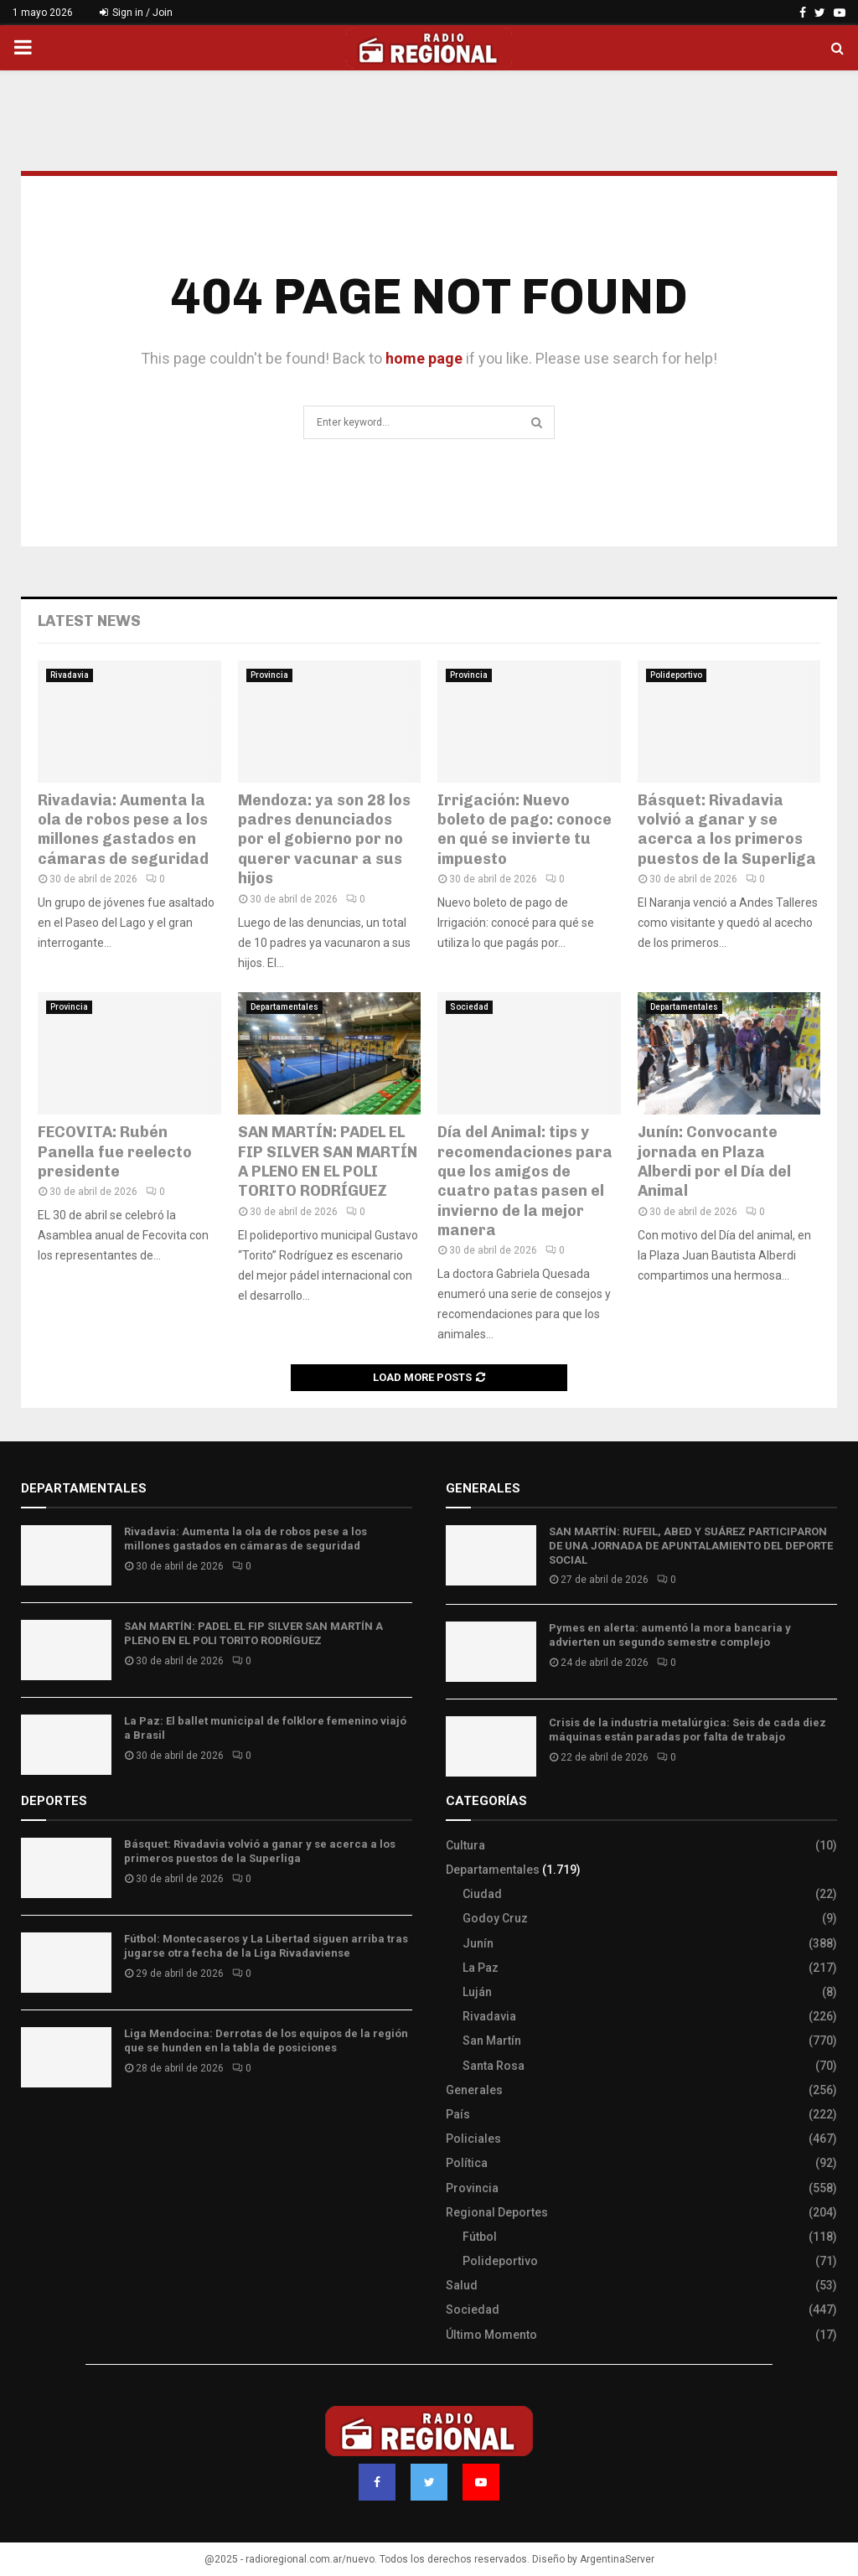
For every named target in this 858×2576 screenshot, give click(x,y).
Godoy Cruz (495, 1918)
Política (467, 2163)
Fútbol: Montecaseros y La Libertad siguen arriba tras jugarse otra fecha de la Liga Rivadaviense (266, 1945)
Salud (462, 2285)
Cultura (465, 1845)
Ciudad (482, 1894)
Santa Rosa (494, 2065)
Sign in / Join (136, 12)
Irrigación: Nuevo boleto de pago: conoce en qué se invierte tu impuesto (524, 829)
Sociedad (469, 1006)
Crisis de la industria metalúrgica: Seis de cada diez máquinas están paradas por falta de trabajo (687, 1729)
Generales (474, 2090)
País (458, 2114)
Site (54, 2129)
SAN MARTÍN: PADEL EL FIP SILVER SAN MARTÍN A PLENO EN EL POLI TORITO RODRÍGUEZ (327, 1161)
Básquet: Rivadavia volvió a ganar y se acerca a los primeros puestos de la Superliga (727, 829)
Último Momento (491, 2334)
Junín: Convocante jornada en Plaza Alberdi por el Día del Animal (714, 1161)
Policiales (473, 2138)
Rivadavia (69, 675)
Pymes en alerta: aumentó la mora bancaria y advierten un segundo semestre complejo (670, 1635)
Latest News (89, 621)
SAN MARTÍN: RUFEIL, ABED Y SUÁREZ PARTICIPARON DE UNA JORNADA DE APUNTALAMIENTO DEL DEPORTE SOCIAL (691, 1545)
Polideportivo (676, 675)
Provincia (269, 675)
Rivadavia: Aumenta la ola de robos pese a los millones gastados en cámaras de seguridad (123, 829)
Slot (32, 2129)
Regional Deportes (497, 2212)
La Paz (481, 1967)
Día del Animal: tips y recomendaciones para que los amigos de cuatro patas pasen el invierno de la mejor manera (524, 1181)
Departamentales (284, 1006)
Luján (477, 1992)
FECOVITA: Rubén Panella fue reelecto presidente (115, 1152)
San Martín (492, 2040)
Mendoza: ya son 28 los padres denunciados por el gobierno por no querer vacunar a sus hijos (324, 839)
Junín (478, 1943)
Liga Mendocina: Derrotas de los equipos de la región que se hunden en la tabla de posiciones (266, 2040)
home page (424, 358)
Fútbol (480, 2236)
